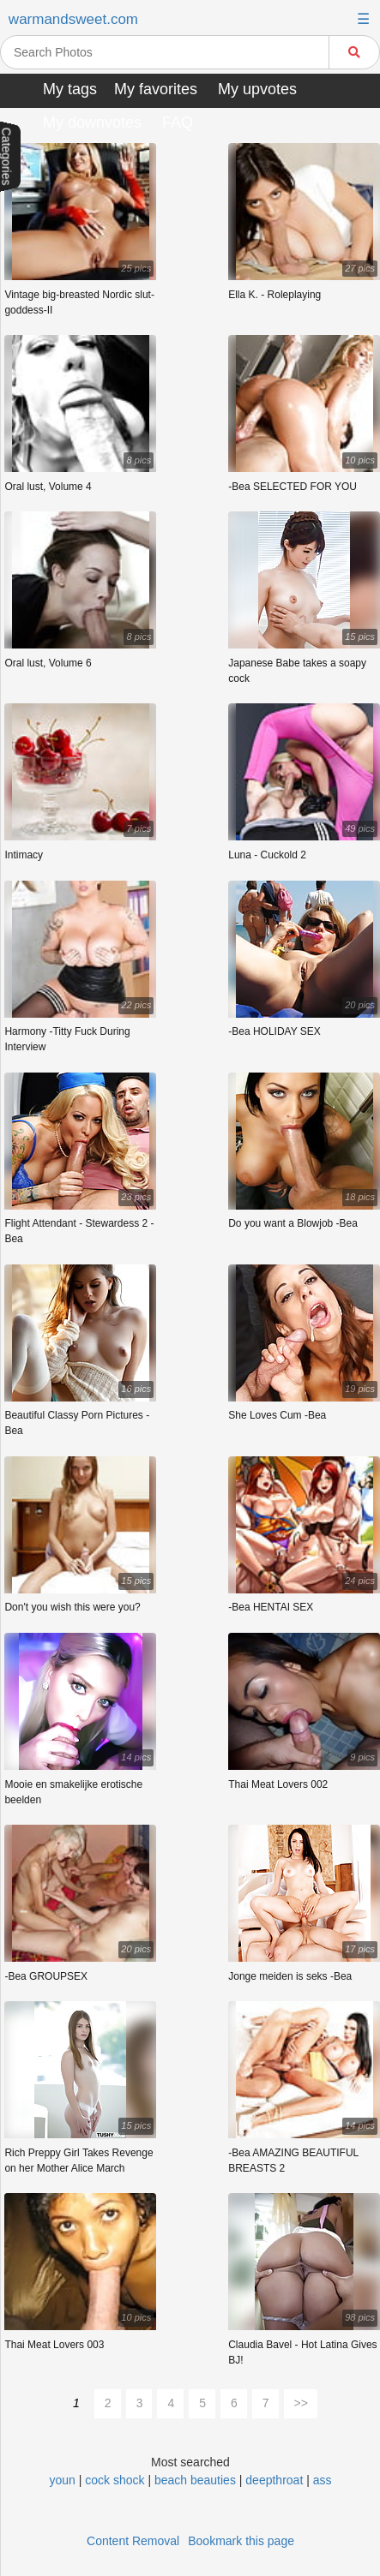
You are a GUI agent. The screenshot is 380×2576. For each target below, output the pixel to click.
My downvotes (92, 122)
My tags (70, 89)
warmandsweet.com (73, 19)
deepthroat (275, 2480)
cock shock (114, 2480)
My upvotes (257, 89)
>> (301, 2403)
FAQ (177, 122)
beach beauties (195, 2480)
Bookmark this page (241, 2541)
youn (62, 2480)
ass (322, 2480)
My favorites (155, 89)
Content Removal (133, 2541)
